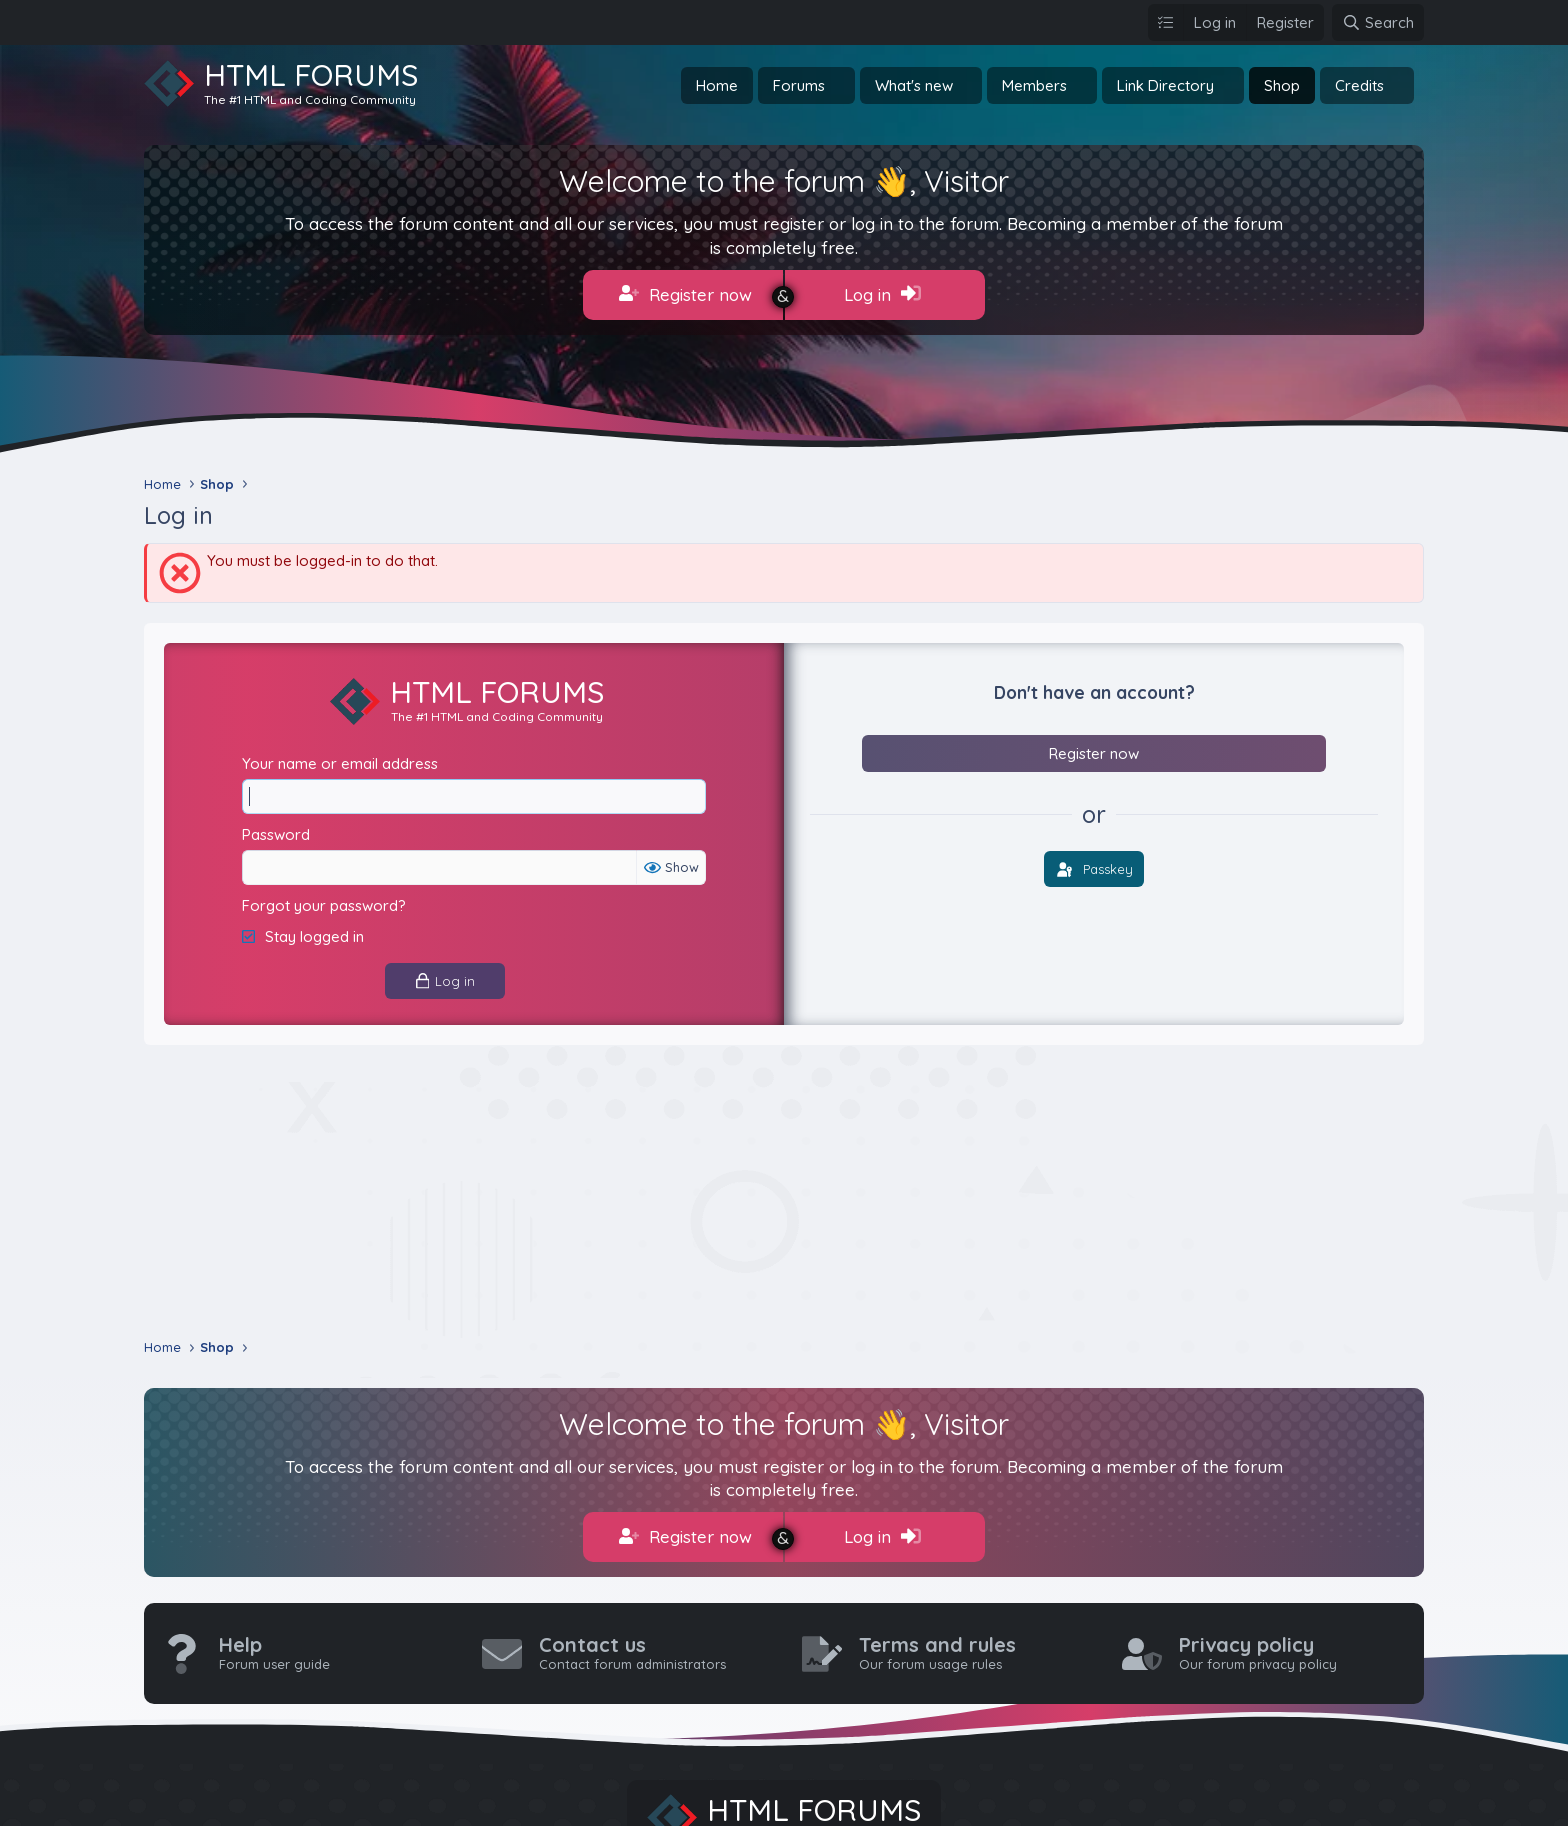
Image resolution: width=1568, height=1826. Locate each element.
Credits (1359, 85)
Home (717, 85)
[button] (841, 85)
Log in (882, 294)
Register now (685, 294)
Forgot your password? (324, 905)
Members (1034, 85)
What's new (914, 85)
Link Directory (1165, 85)
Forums (799, 85)
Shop (1282, 85)
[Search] (1378, 22)
